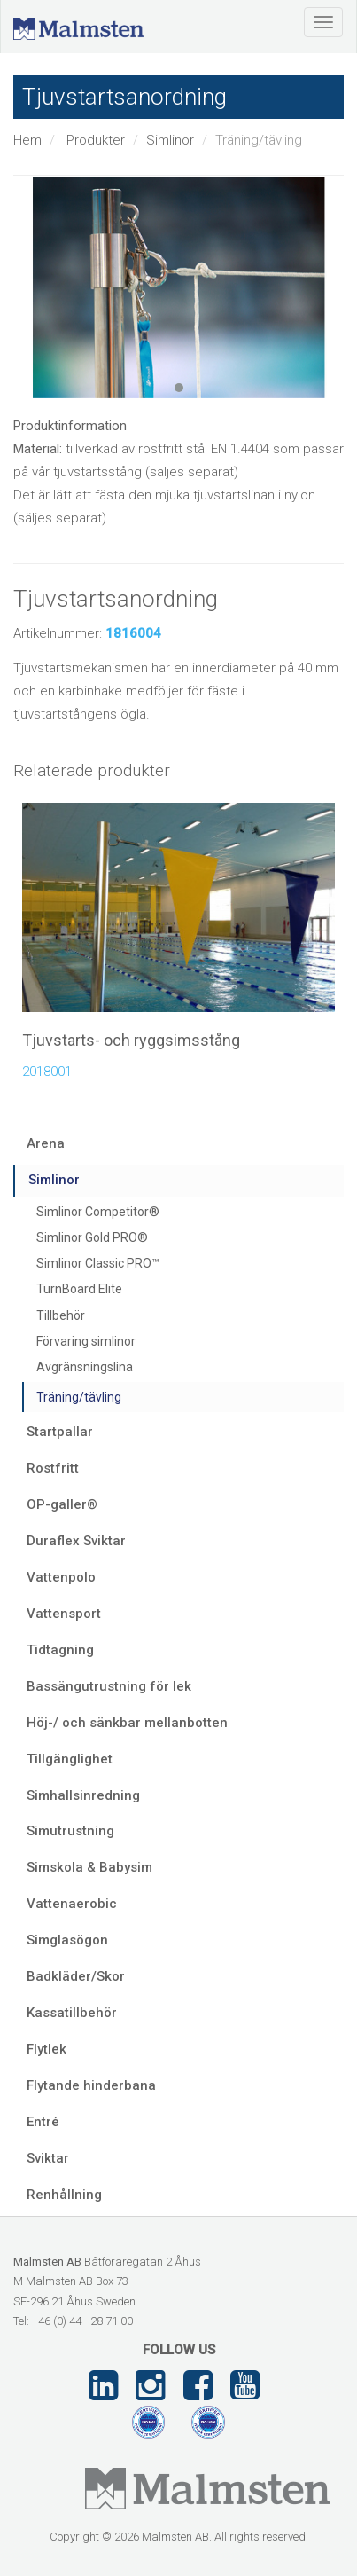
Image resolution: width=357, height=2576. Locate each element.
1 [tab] (179, 387)
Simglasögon (67, 1940)
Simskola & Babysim (89, 1867)
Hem (27, 140)
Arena (46, 1143)
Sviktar (48, 2158)
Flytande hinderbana (91, 2085)
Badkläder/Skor (76, 1976)
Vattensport (64, 1614)
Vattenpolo (61, 1577)
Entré (43, 2122)
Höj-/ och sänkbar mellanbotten (127, 1723)
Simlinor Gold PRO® (92, 1237)
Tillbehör (60, 1315)
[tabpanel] (178, 287)
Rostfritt (53, 1468)
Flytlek (46, 2049)
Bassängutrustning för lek (109, 1686)
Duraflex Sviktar (76, 1541)
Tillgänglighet (70, 1759)
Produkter (95, 140)
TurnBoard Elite (79, 1289)
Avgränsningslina (84, 1367)
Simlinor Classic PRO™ (97, 1263)
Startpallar (60, 1432)
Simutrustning (70, 1831)
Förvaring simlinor (86, 1341)
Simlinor (170, 140)
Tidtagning (60, 1650)
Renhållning (64, 2195)
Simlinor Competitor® (97, 1212)
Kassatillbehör (72, 2013)
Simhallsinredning (83, 1795)
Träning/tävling (78, 1397)
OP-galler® (62, 1504)
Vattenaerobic (72, 1904)
